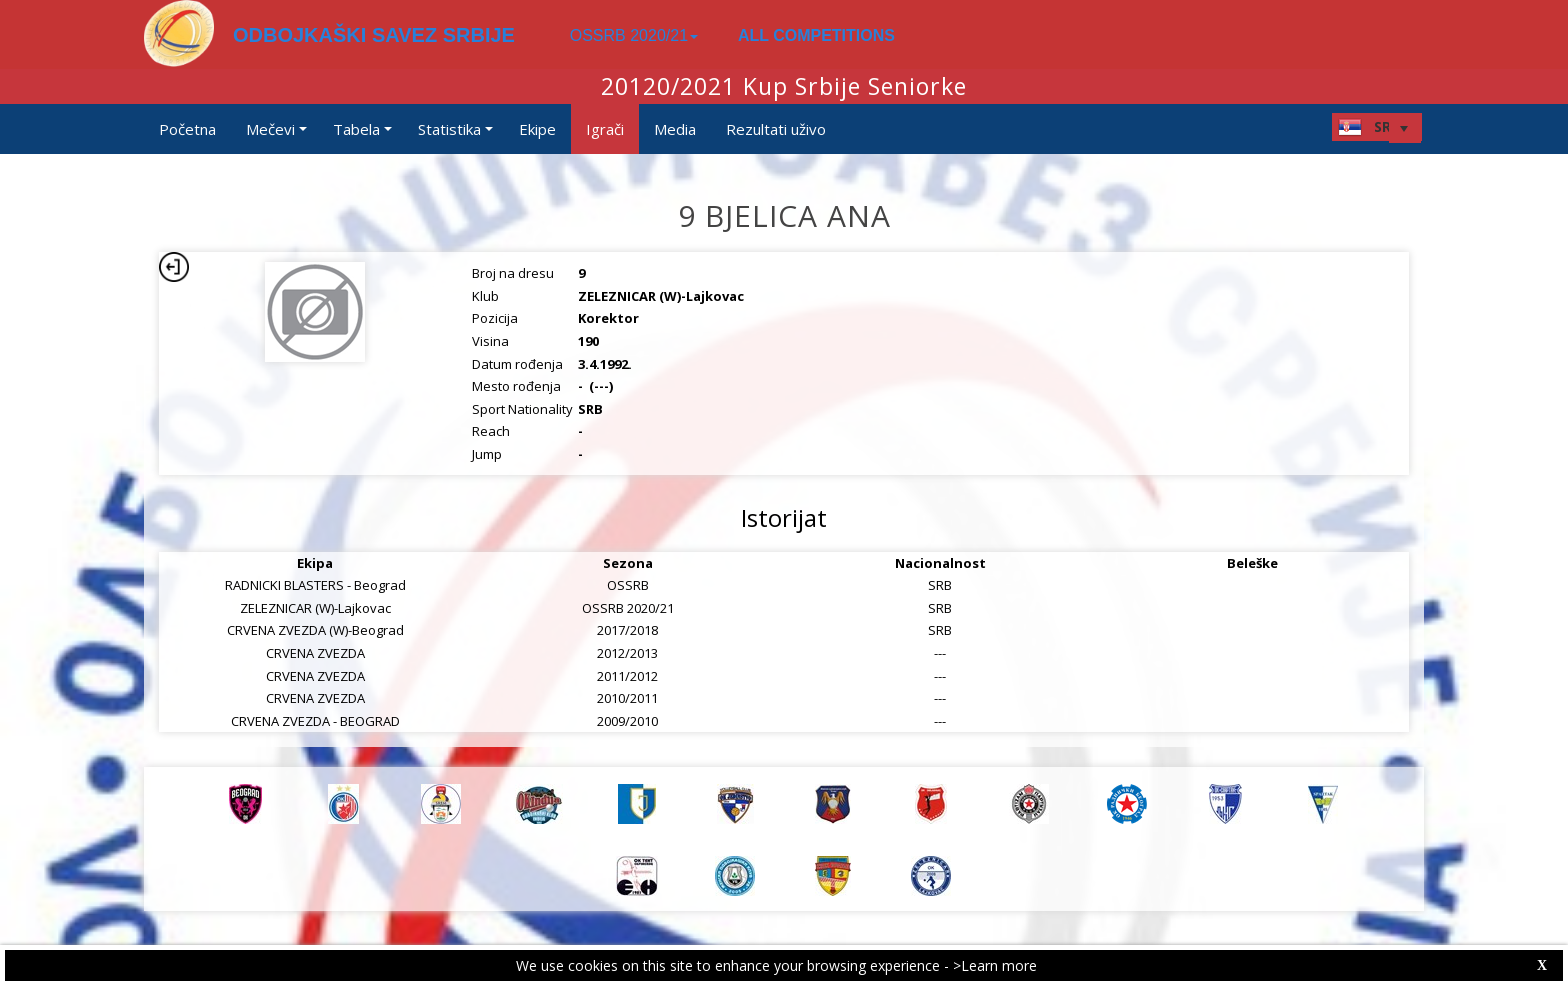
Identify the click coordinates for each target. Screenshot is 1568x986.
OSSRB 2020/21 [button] (634, 35)
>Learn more (995, 965)
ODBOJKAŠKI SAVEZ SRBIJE (374, 35)
